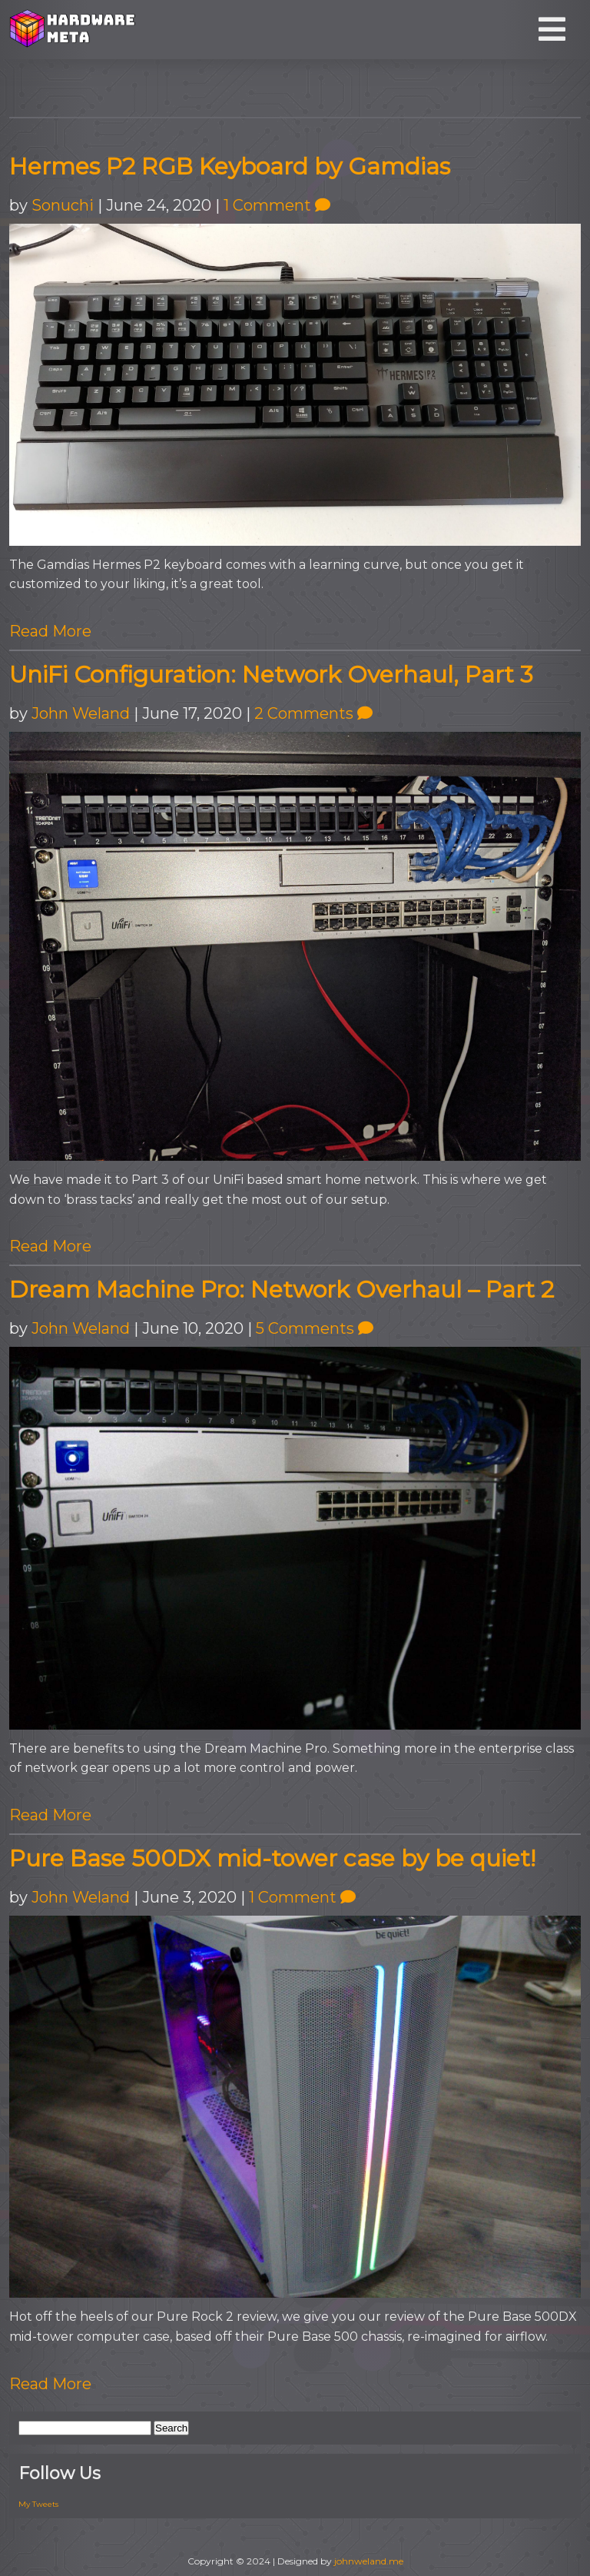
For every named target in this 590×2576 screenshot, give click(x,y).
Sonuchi (62, 205)
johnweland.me (368, 2561)
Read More (50, 631)
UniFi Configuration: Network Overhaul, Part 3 (271, 674)
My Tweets (38, 2504)
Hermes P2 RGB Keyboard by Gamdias (229, 166)
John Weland (80, 713)
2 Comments (313, 713)
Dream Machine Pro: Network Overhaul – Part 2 (281, 1289)
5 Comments (314, 1328)
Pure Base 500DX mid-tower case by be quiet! (272, 1858)
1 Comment (277, 205)
